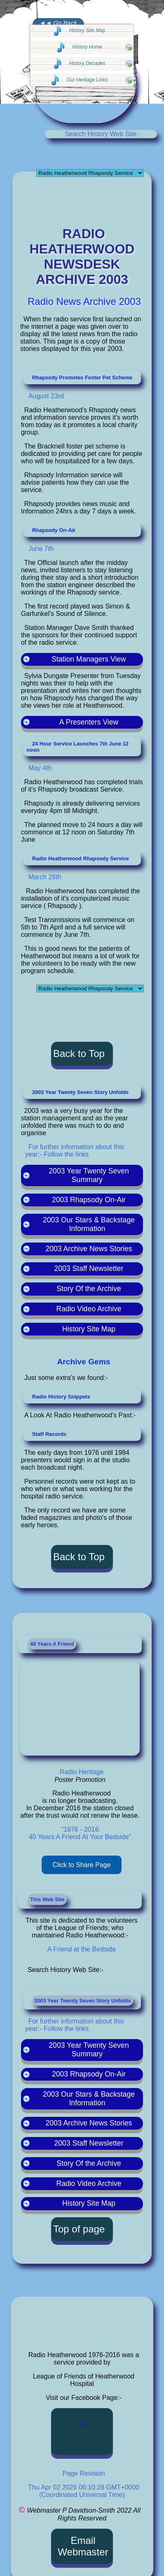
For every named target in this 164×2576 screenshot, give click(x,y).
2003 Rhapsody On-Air (89, 2074)
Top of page (79, 2229)
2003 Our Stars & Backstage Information (89, 2098)
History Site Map (88, 2203)
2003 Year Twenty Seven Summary (89, 2049)
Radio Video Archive (88, 2183)
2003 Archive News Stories (88, 2123)
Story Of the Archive (88, 2163)
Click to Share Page (81, 1864)
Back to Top (79, 1053)
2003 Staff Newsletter (89, 2143)
